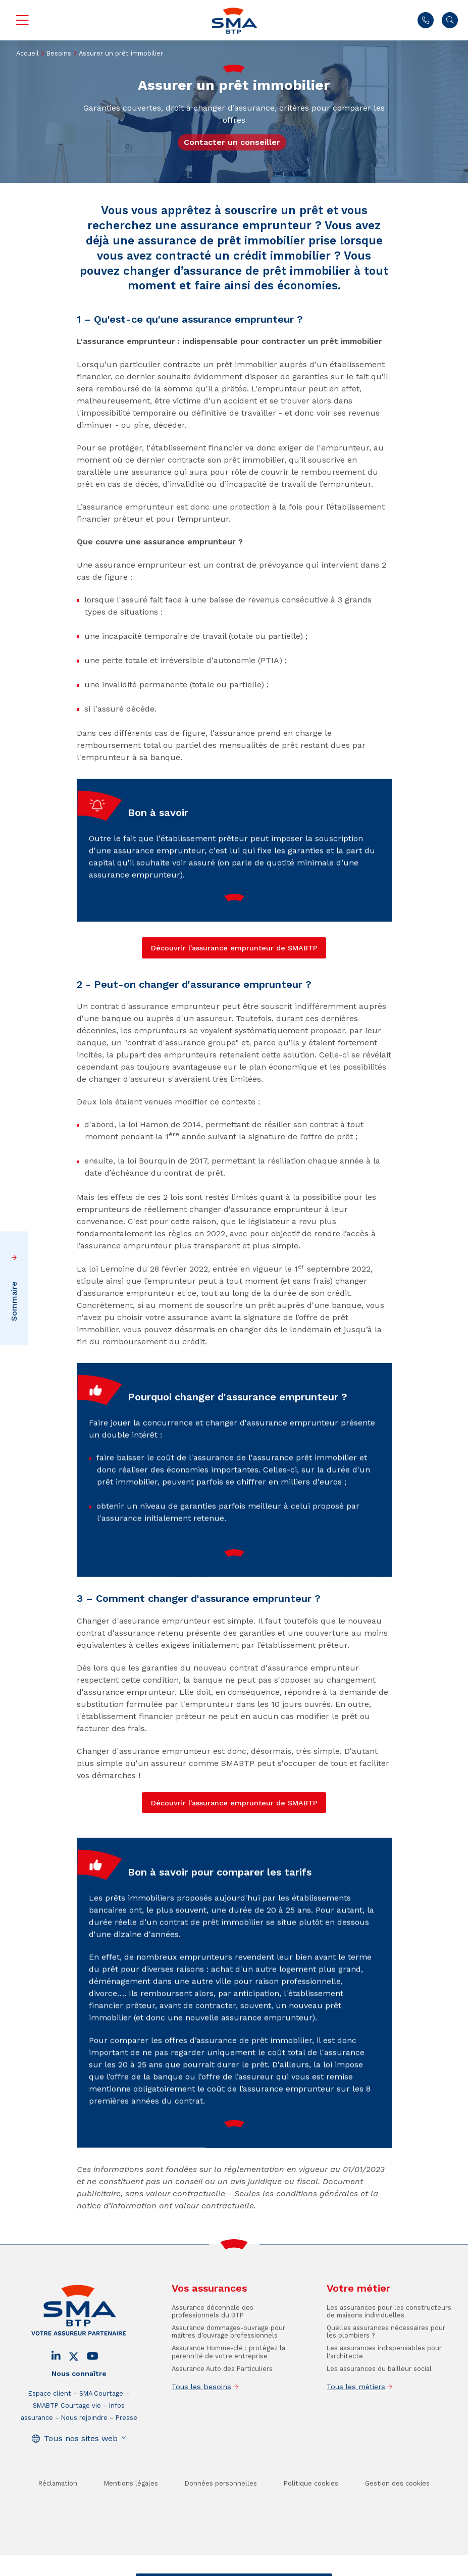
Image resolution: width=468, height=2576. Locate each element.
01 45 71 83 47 (426, 20)
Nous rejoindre (84, 2451)
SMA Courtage (101, 2427)
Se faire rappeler (298, 2568)
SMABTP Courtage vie (67, 2439)
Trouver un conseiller (232, 2568)
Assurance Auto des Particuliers (222, 2401)
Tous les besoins (201, 2420)
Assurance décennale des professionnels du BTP (212, 2344)
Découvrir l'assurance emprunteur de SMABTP (234, 1803)
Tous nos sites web (81, 2472)
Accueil (27, 53)
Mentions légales (131, 2516)
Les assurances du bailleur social (379, 2401)
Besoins (58, 53)
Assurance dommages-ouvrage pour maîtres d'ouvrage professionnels (228, 2364)
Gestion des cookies (397, 2516)
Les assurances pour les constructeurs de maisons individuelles (389, 2344)
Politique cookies (311, 2516)
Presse (126, 2451)
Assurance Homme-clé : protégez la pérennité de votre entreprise (228, 2385)
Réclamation (57, 2516)
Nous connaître (79, 2407)
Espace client (49, 2427)
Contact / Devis (168, 2568)
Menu (22, 20)
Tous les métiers (356, 2420)
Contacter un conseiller (232, 142)
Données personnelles (221, 2516)
